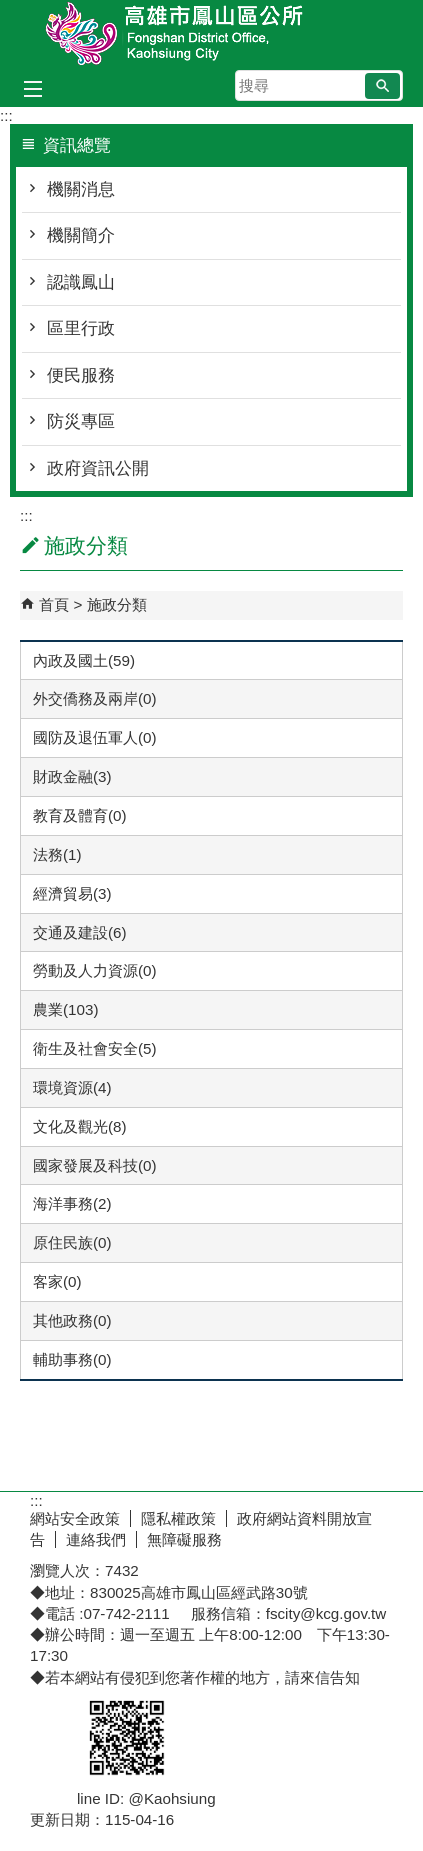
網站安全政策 (75, 1518)
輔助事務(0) (72, 1359)
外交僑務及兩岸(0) (95, 698)
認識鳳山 (81, 282)
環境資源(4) (72, 1087)
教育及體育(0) (80, 815)
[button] (382, 86)
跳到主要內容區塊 (10, 10)
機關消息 (81, 189)
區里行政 (81, 328)
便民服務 (81, 375)
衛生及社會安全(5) (95, 1048)
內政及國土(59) (84, 660)
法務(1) (57, 854)
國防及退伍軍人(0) (95, 737)
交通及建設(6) (80, 932)
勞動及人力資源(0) (95, 970)
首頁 (54, 604)
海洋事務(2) (72, 1203)
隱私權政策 (178, 1518)
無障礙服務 (184, 1539)
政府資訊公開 (98, 468)
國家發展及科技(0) (95, 1165)
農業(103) (65, 1009)
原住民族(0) (72, 1242)
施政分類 (117, 604)
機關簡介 (81, 235)
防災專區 (81, 421)
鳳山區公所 (212, 33)
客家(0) (57, 1281)
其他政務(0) (72, 1320)
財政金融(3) (72, 776)
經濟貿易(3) (72, 893)
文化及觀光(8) (80, 1126)
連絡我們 (96, 1539)
